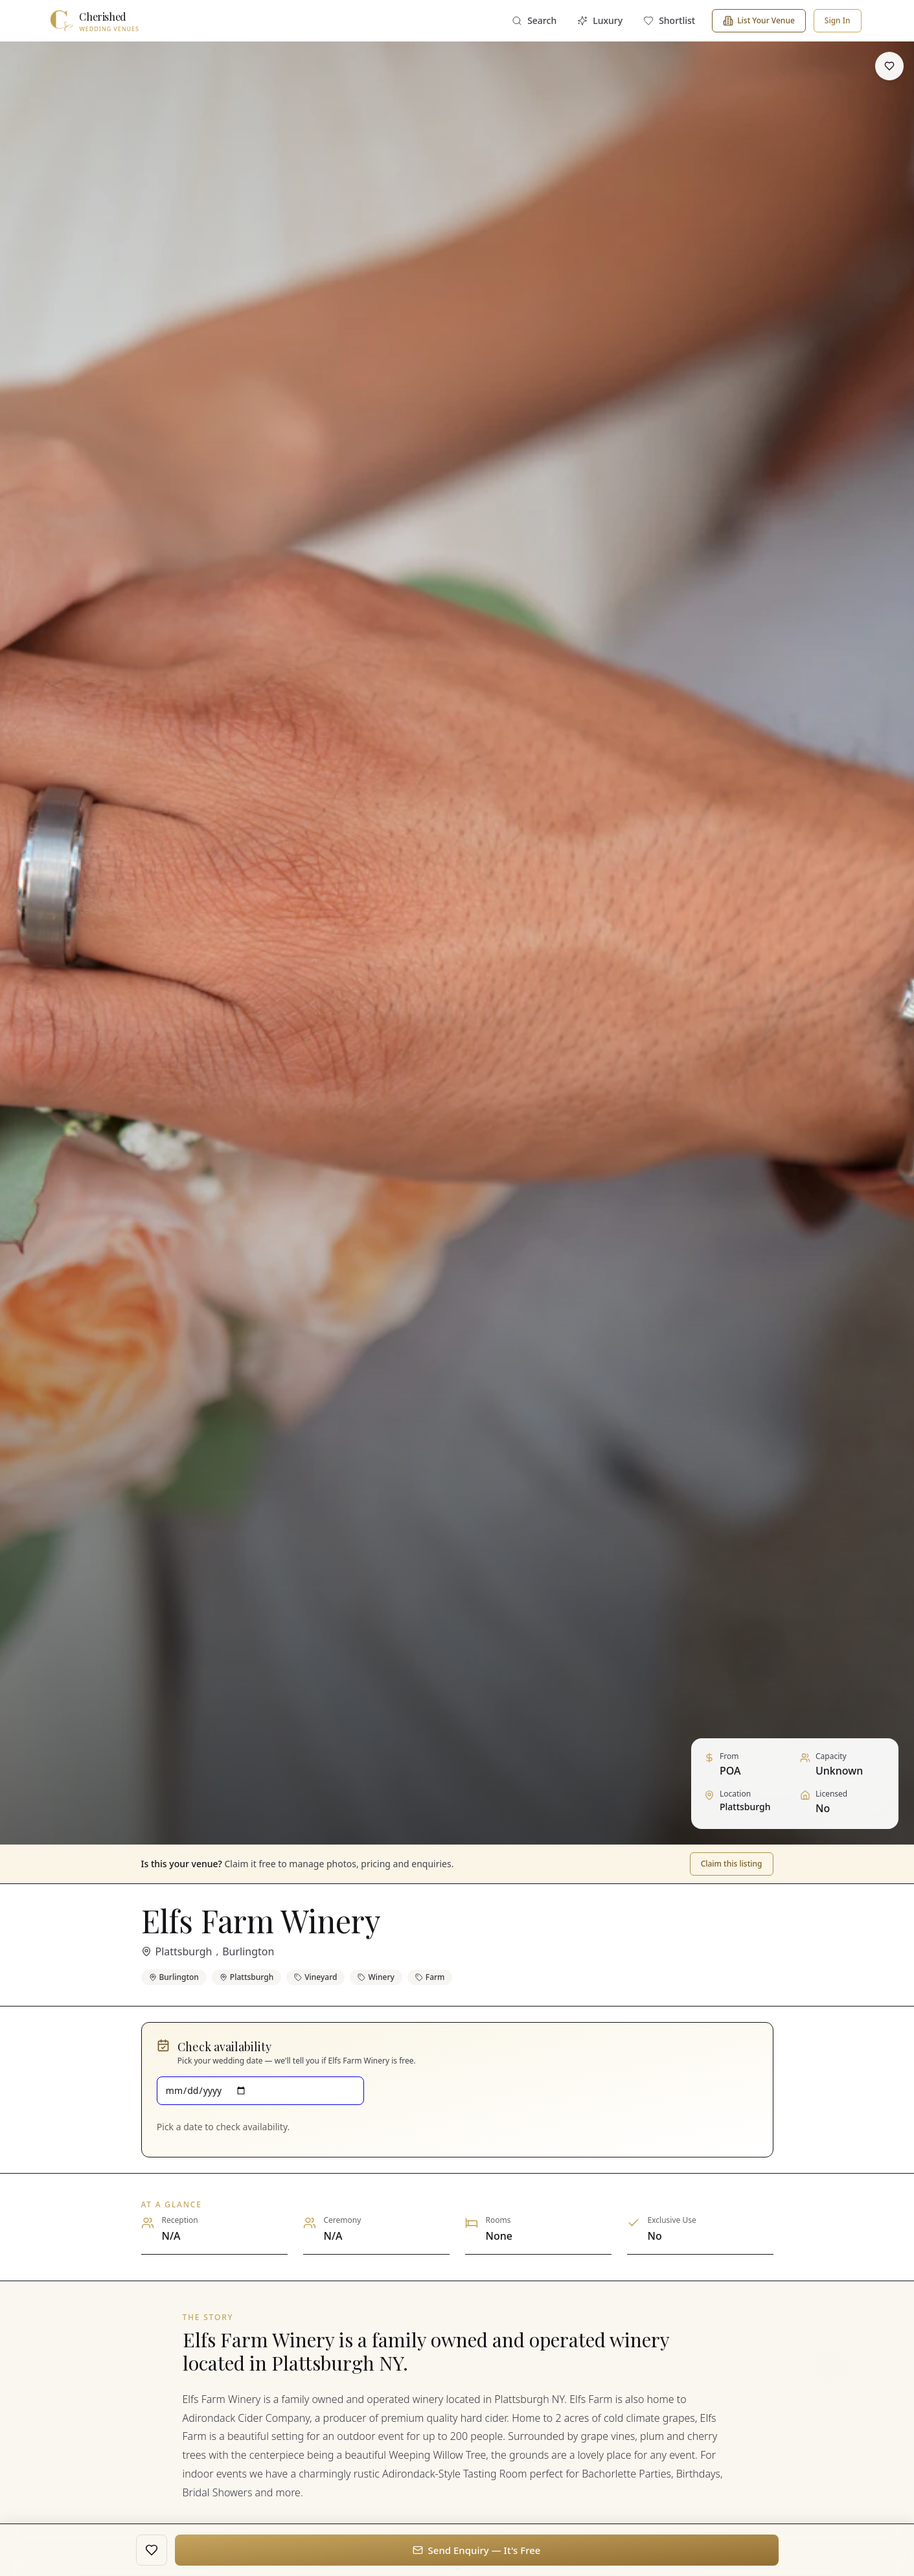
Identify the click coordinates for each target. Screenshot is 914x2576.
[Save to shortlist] (889, 66)
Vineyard (315, 1977)
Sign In (838, 20)
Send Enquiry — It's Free (477, 2550)
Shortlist (669, 20)
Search (534, 20)
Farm (430, 1977)
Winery (376, 1977)
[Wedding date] (261, 2091)
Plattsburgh (183, 1951)
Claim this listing (731, 1863)
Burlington (248, 1951)
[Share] (855, 66)
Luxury (600, 20)
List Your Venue (759, 20)
